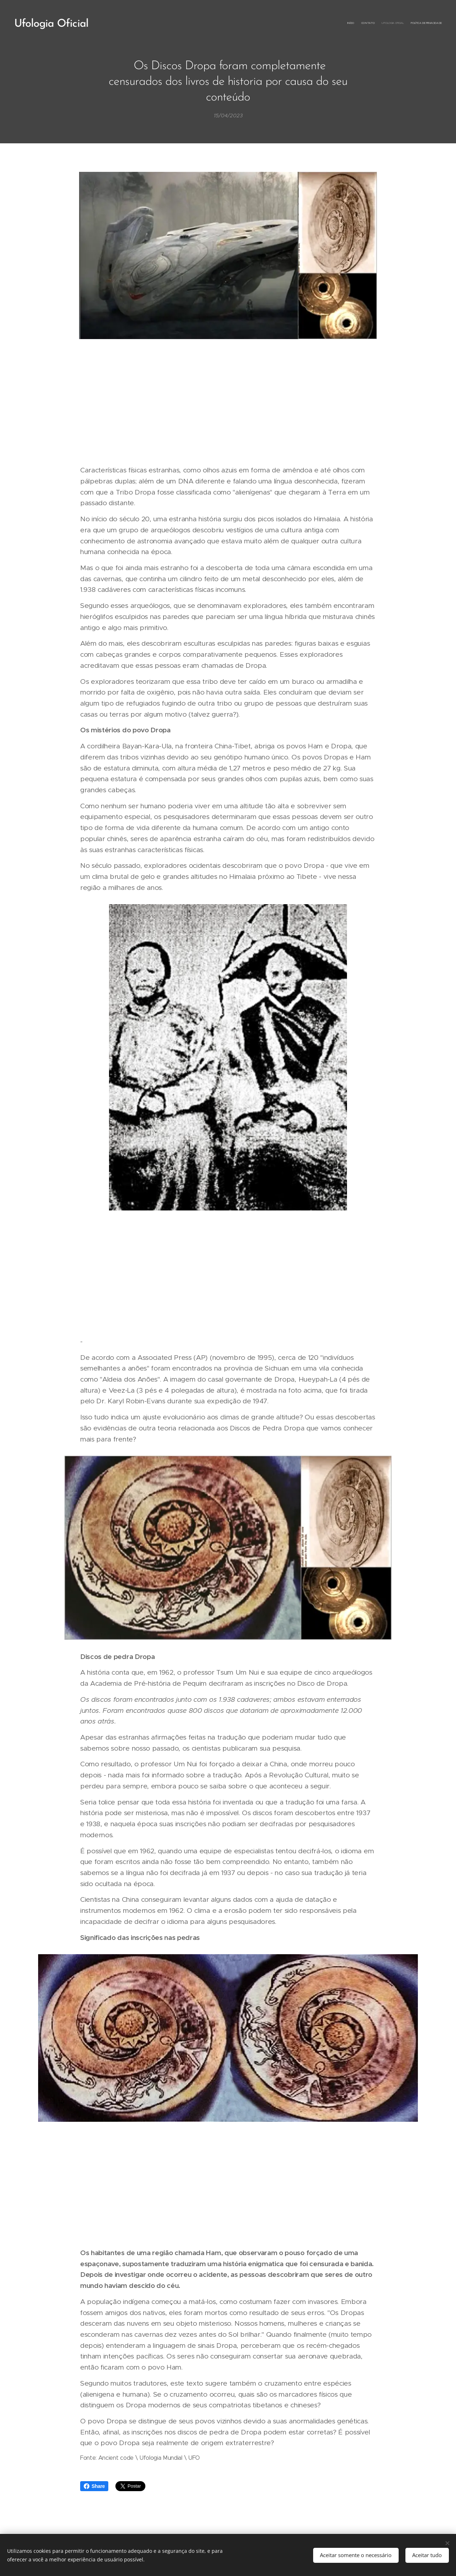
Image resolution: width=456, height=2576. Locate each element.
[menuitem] (421, 23)
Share (94, 2486)
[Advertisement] (228, 403)
